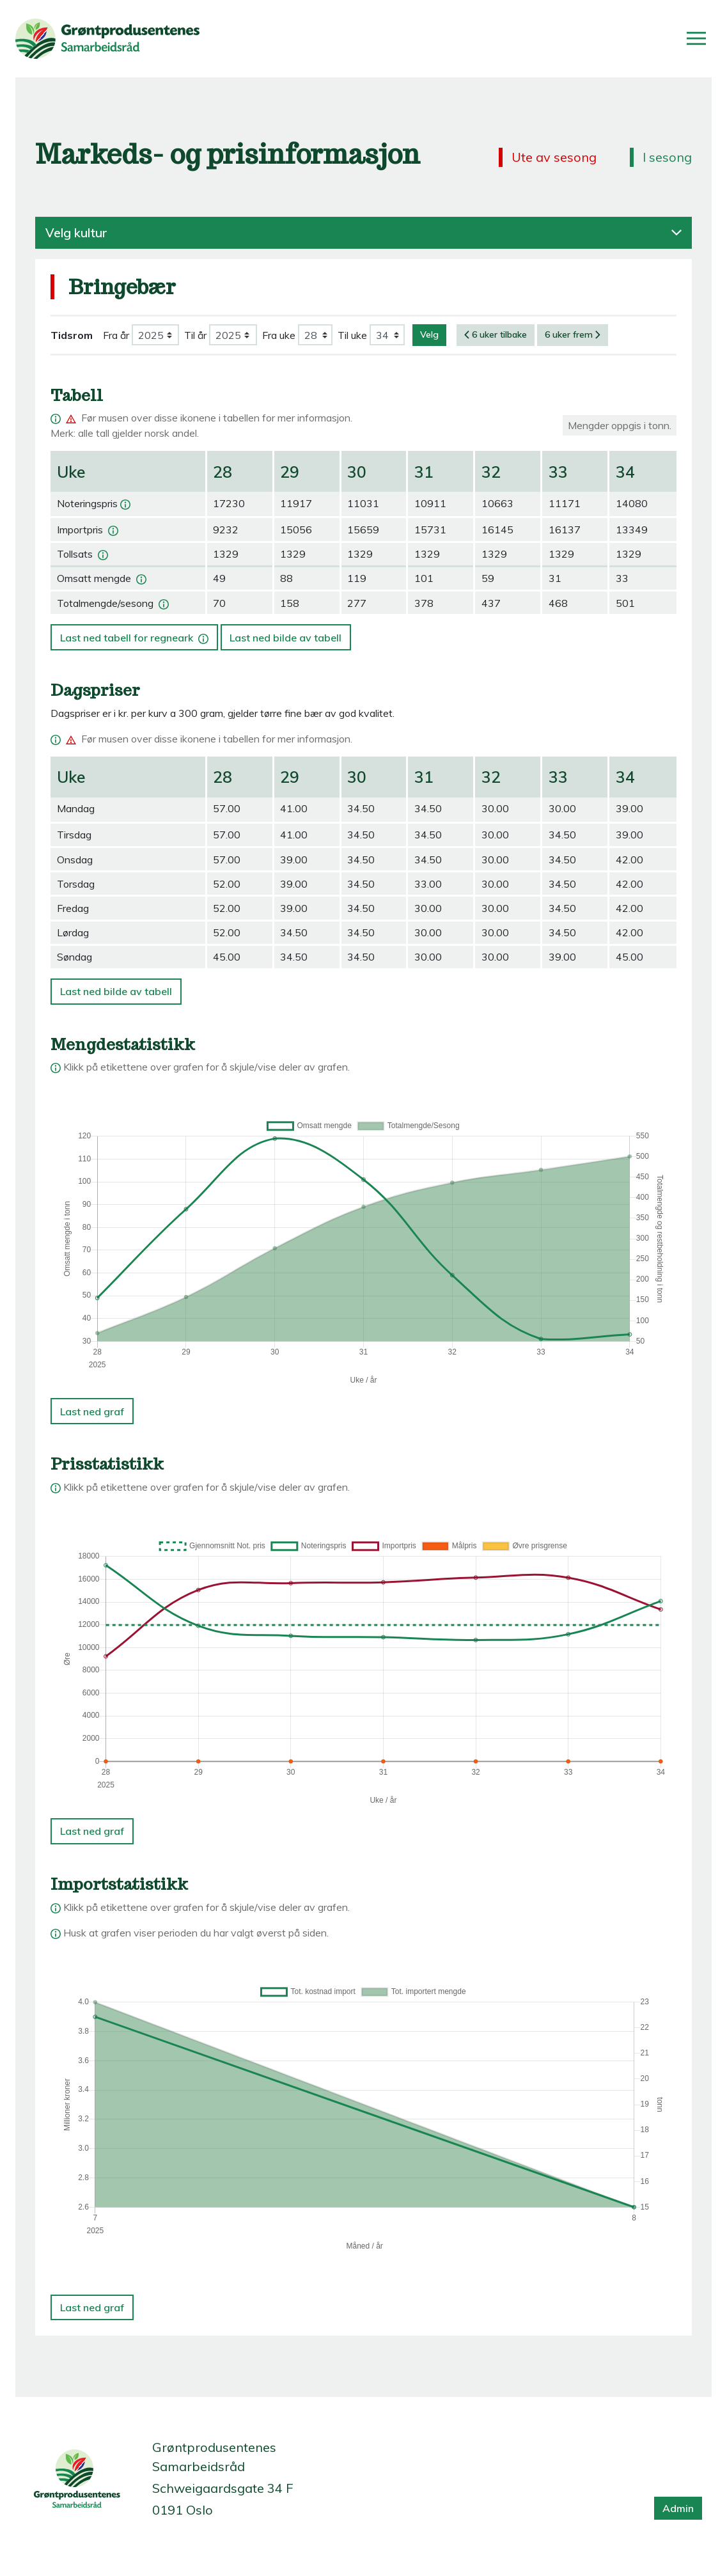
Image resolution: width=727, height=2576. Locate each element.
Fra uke (278, 335)
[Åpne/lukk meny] (696, 38)
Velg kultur (363, 232)
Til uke (352, 335)
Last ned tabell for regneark (135, 633)
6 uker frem (572, 334)
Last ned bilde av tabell (285, 637)
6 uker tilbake (495, 334)
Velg (429, 334)
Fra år (116, 335)
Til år (195, 335)
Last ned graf (92, 1411)
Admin (678, 2508)
